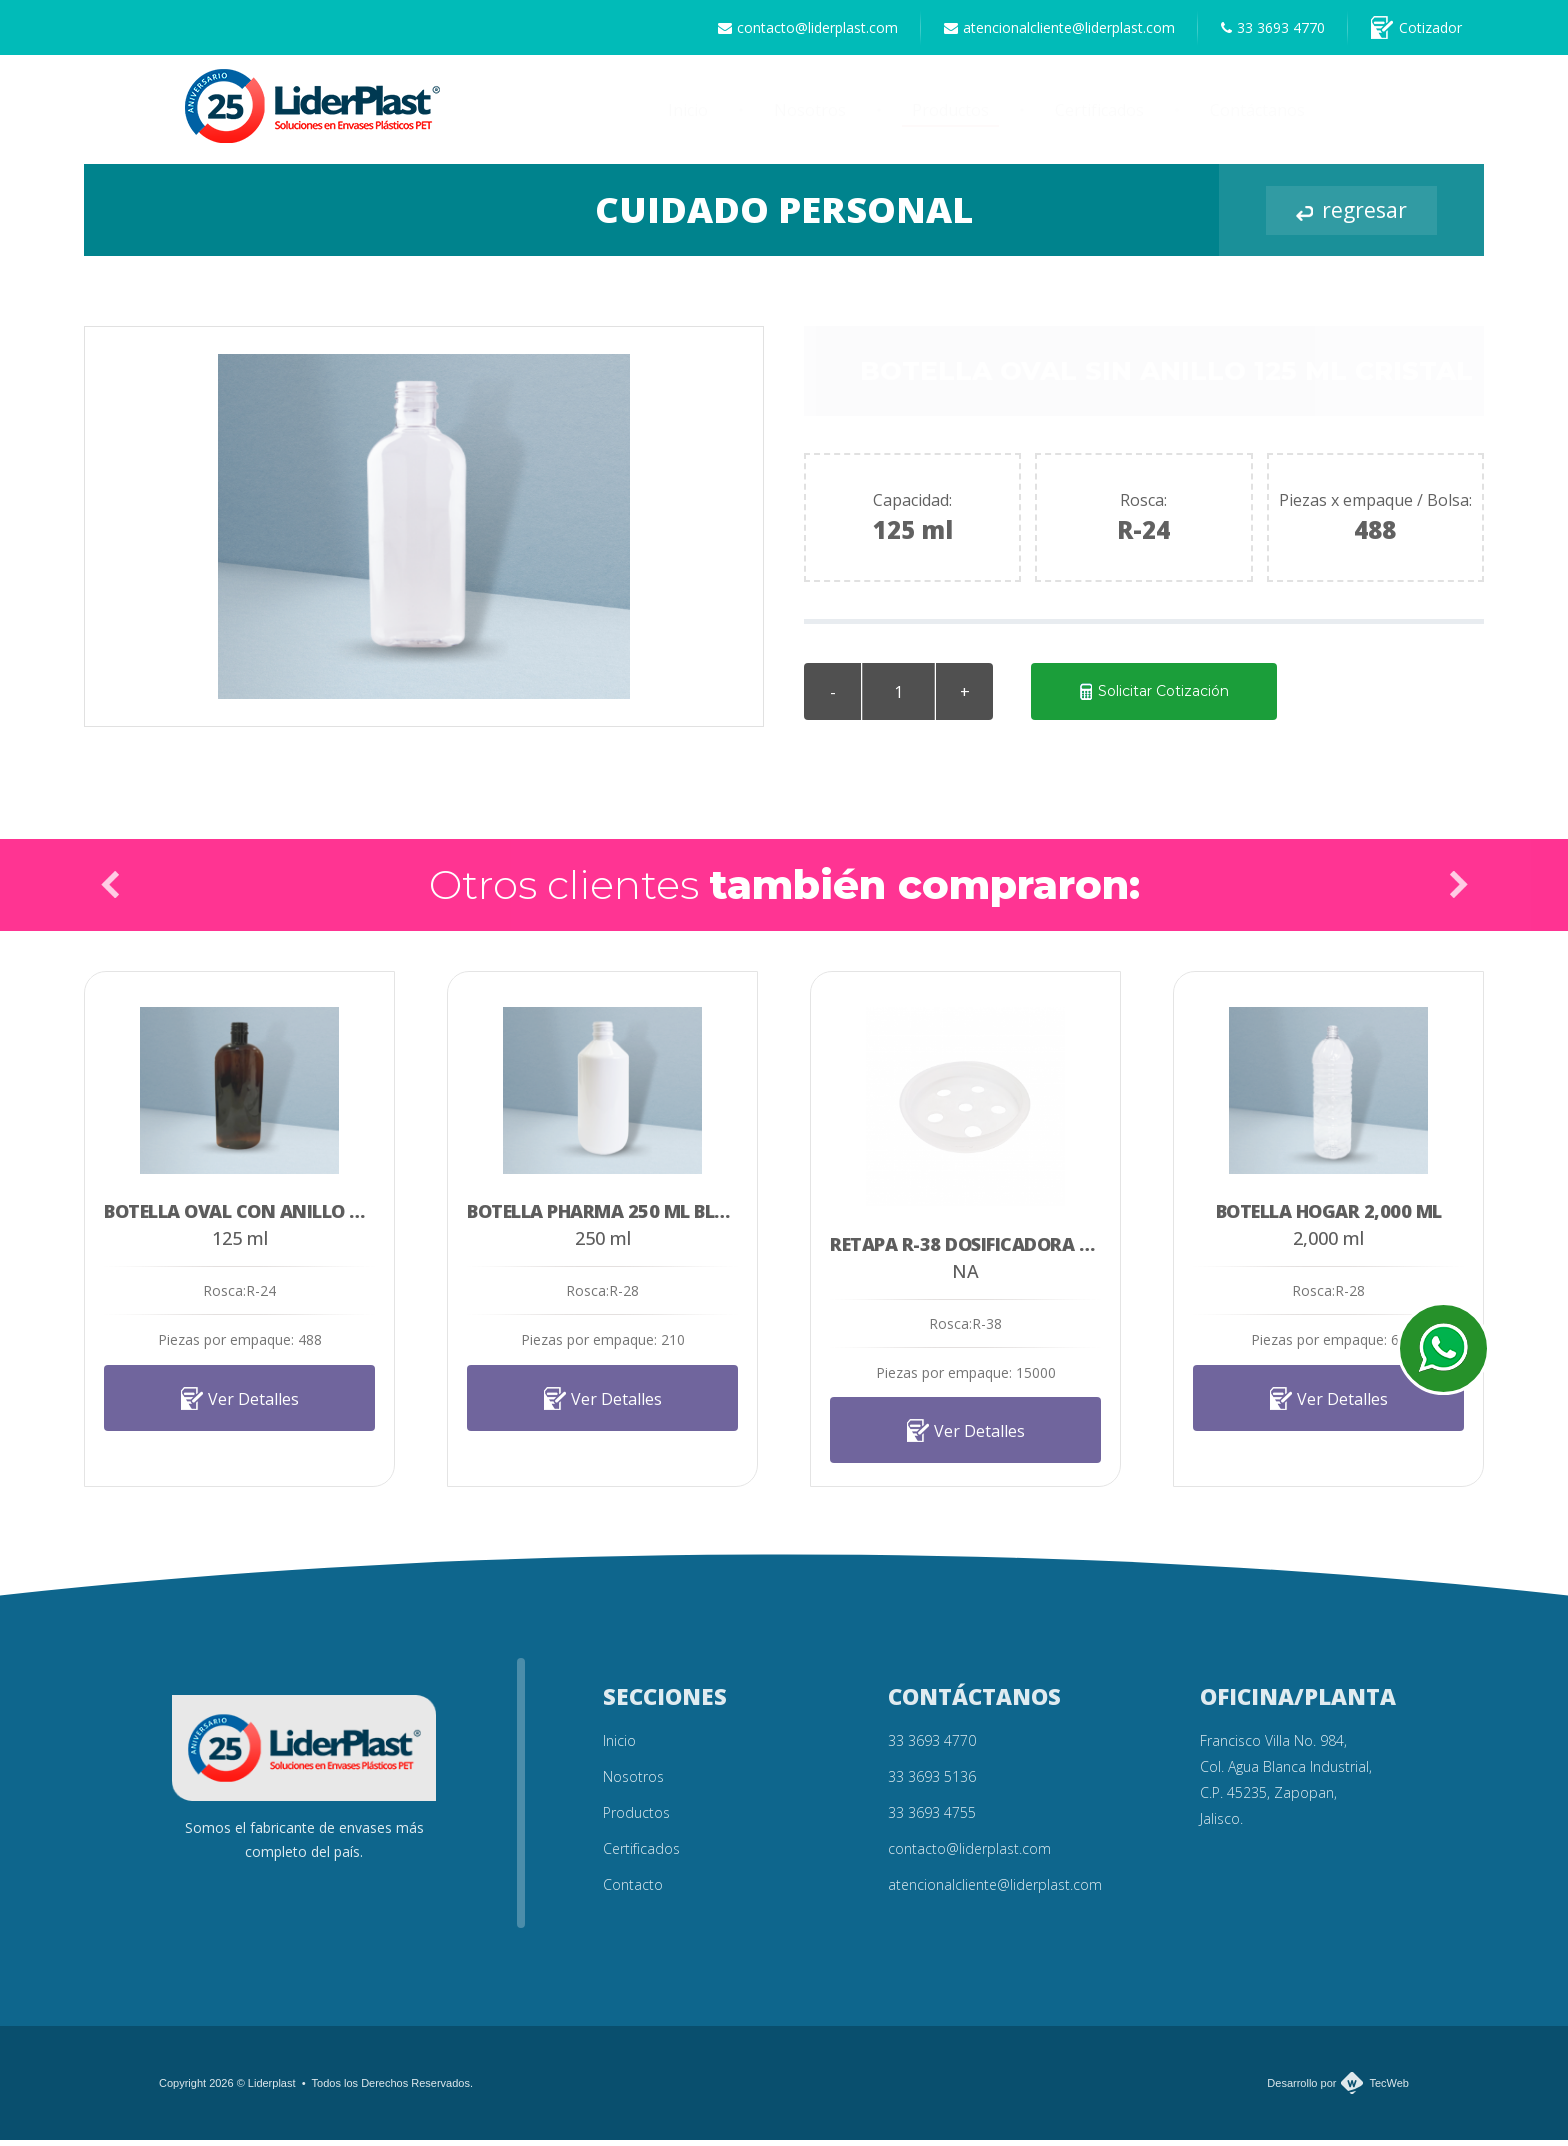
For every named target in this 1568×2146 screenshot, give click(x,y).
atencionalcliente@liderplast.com (1041, 30)
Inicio (688, 116)
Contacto (633, 1890)
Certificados (1099, 116)
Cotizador (1412, 30)
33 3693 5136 (932, 1782)
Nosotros (810, 116)
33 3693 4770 (1262, 30)
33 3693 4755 (932, 1818)
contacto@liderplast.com (783, 30)
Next (1458, 890)
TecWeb (1389, 2089)
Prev (110, 890)
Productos (950, 116)
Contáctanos (1257, 116)
